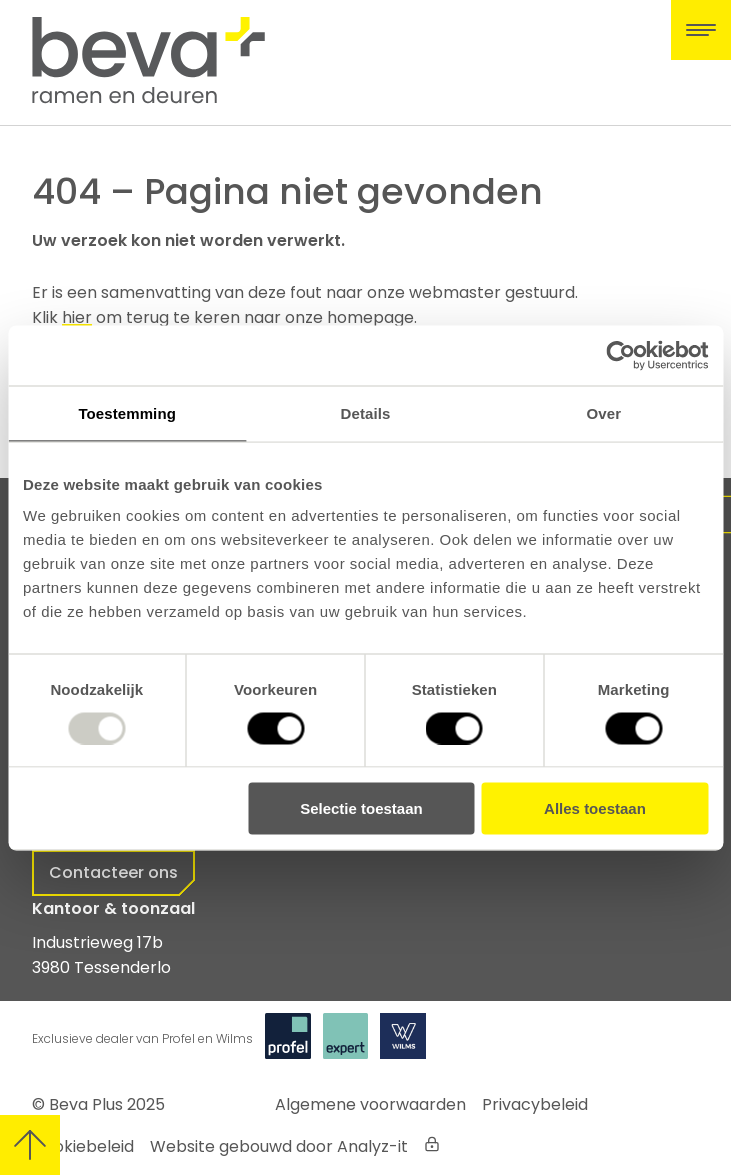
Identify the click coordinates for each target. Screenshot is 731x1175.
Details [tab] (366, 412)
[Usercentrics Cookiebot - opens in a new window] (620, 355)
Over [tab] (604, 412)
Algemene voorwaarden (370, 1104)
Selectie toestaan (361, 808)
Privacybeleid (535, 1104)
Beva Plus (86, 1104)
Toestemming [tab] (127, 412)
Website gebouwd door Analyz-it (279, 1146)
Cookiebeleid (83, 1146)
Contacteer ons (113, 872)
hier (77, 317)
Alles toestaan (595, 808)
